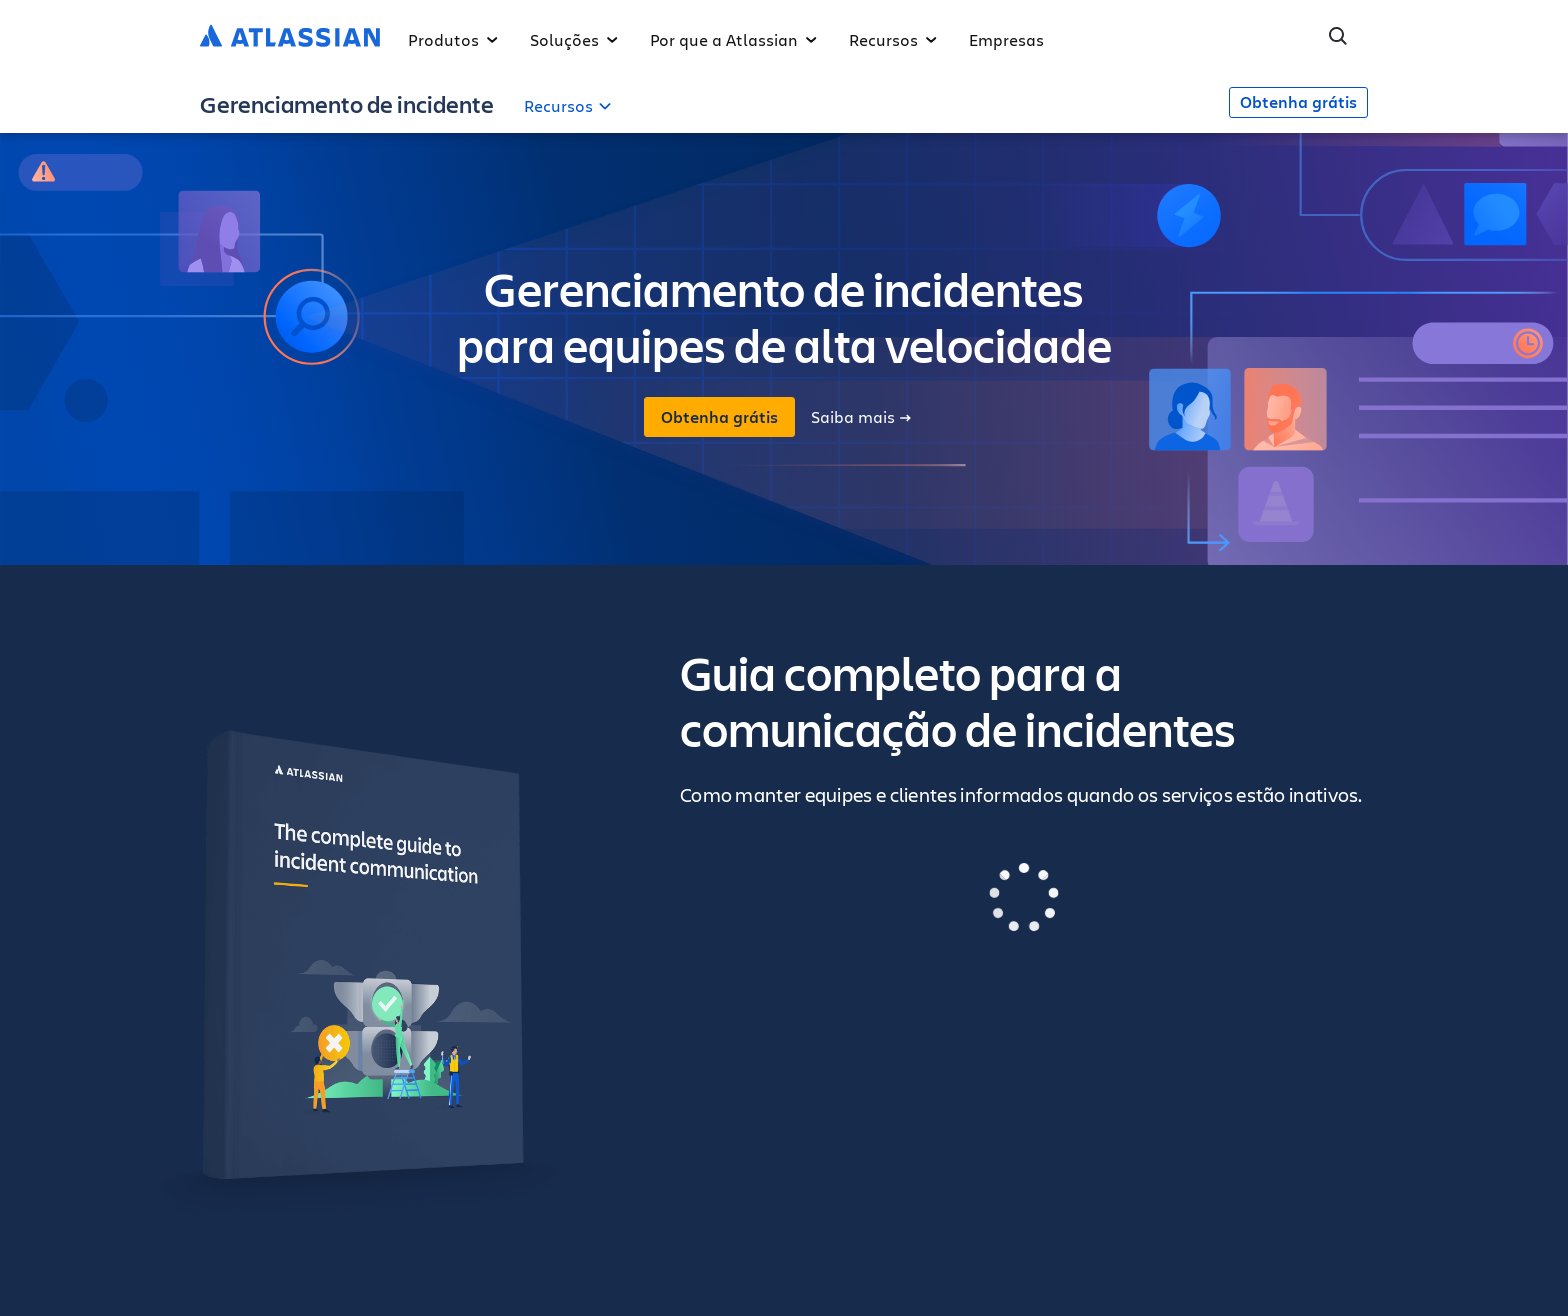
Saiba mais (861, 417)
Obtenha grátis (1298, 102)
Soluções (574, 39)
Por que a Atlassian (733, 39)
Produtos (453, 39)
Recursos (893, 39)
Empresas (1006, 39)
